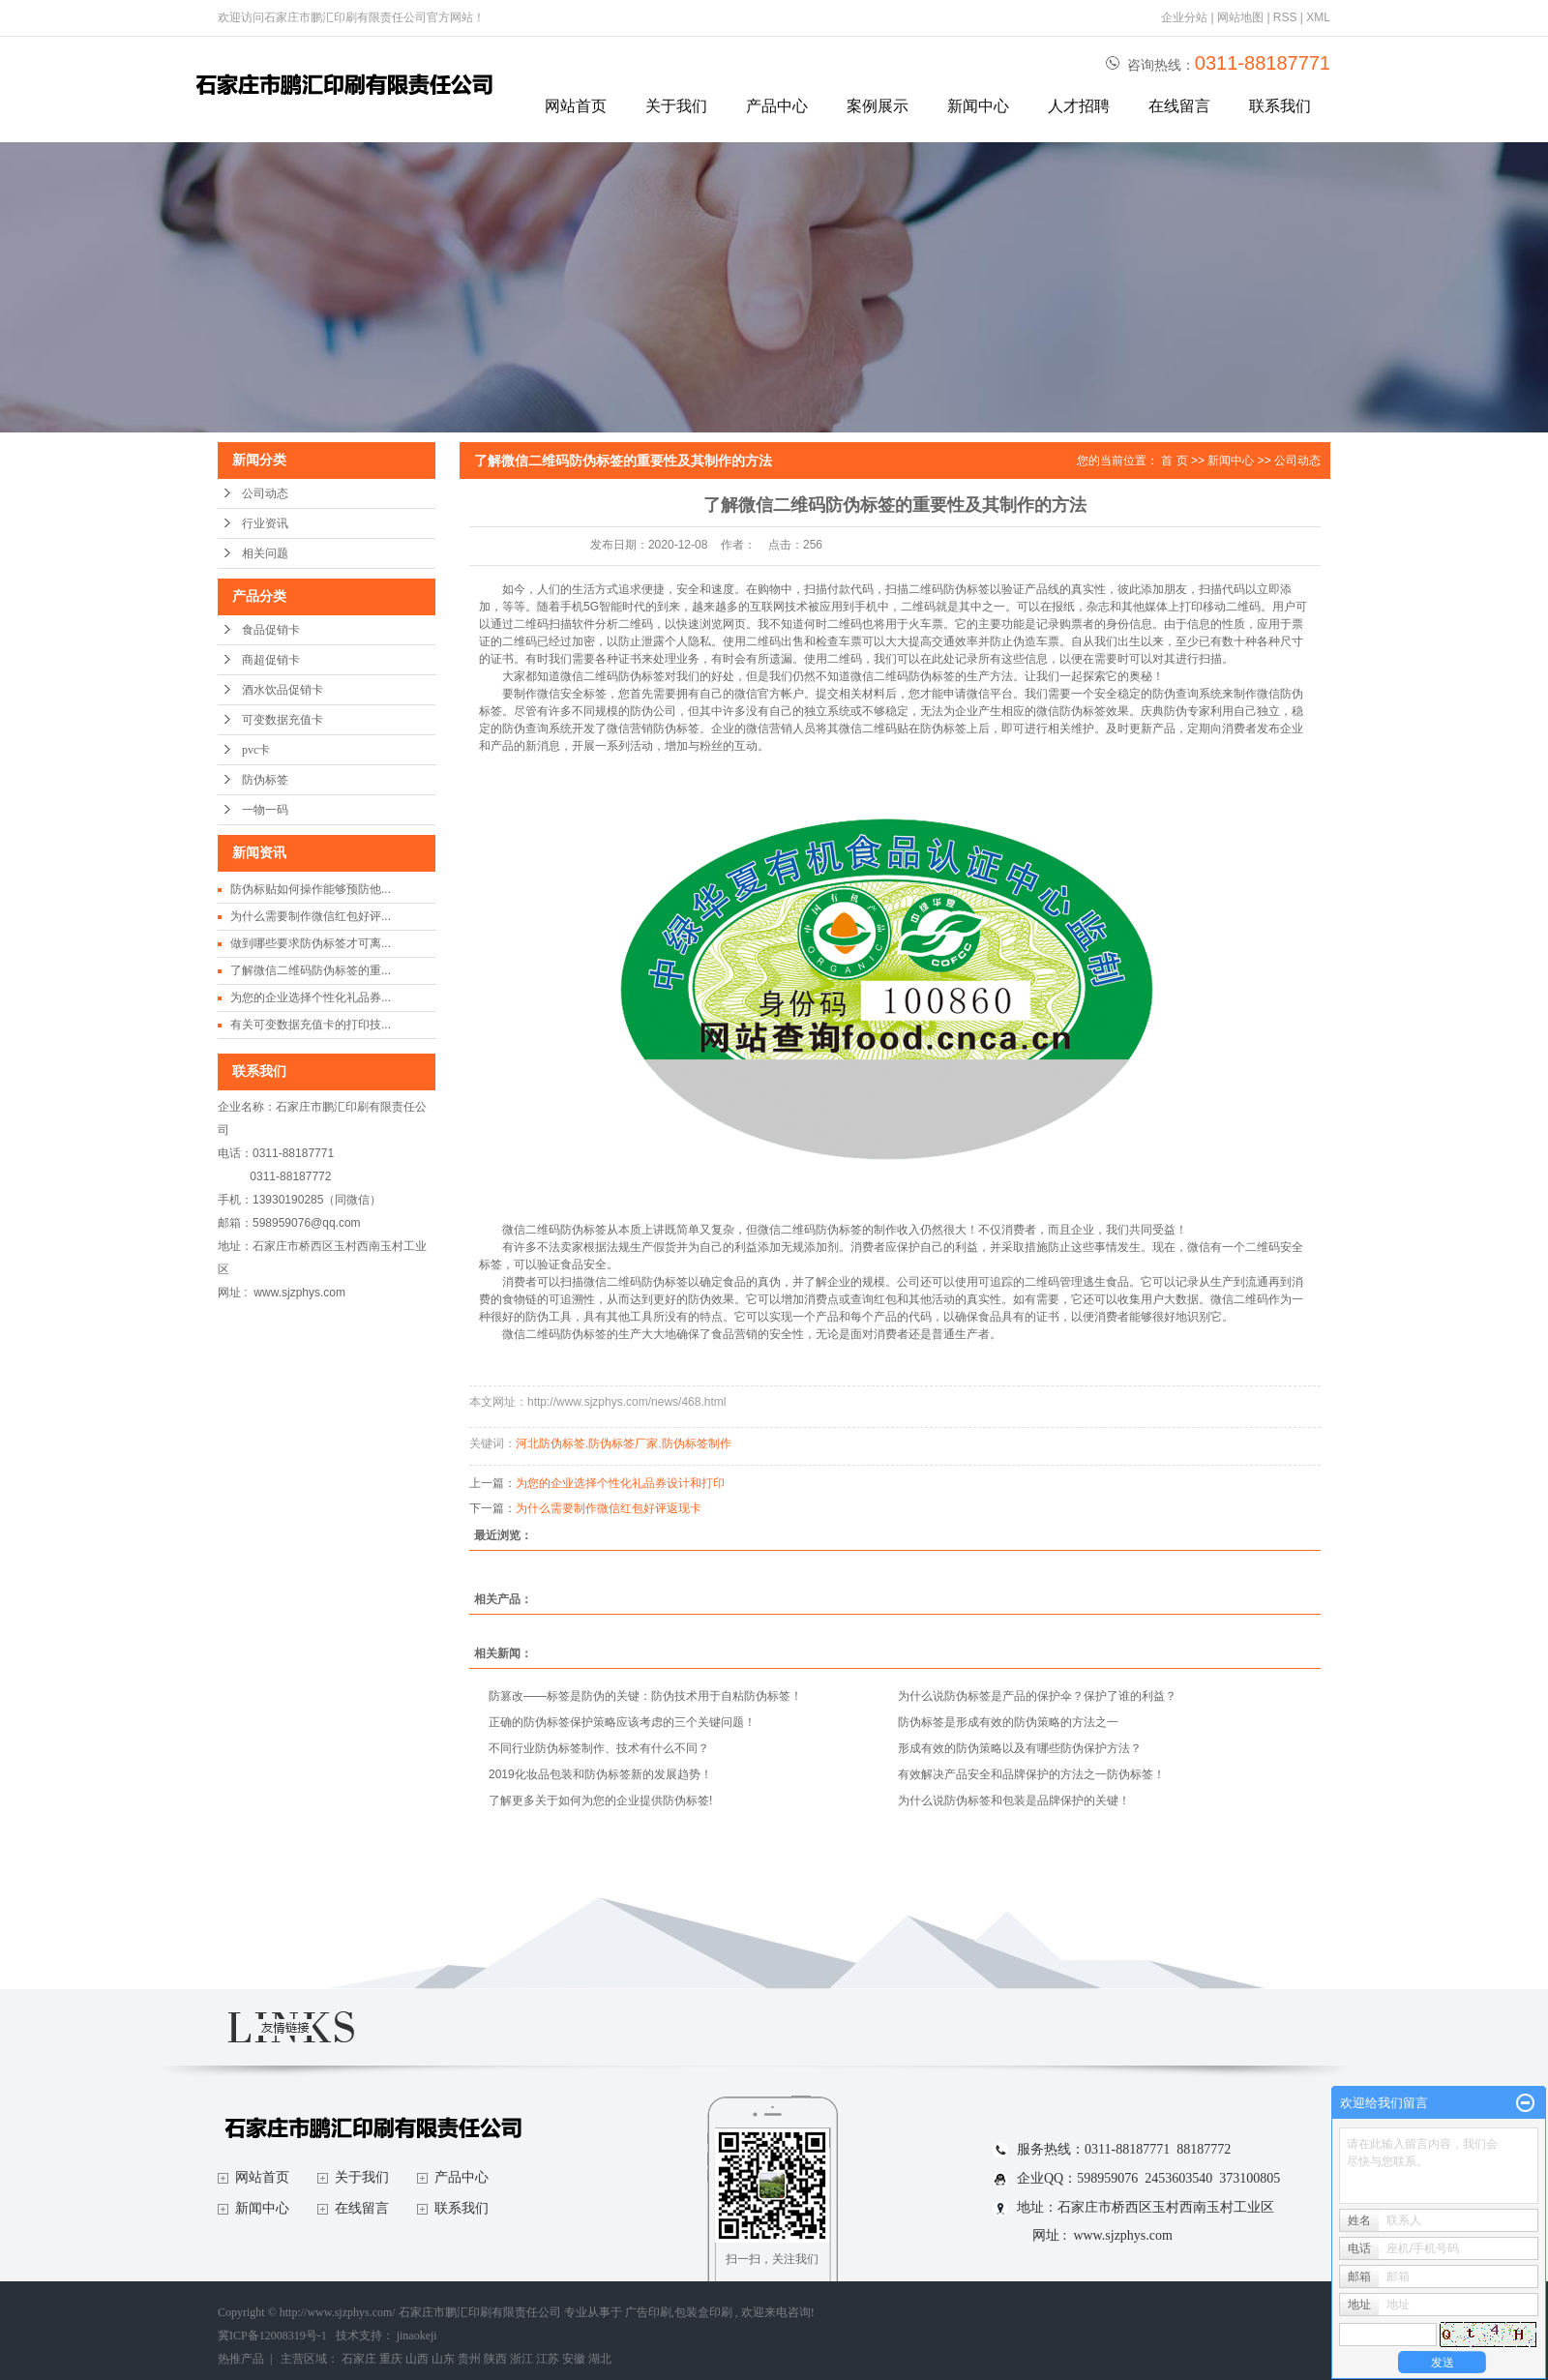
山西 (417, 2358)
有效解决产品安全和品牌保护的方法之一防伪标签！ (1031, 1774)
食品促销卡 (271, 630)
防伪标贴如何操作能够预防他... (310, 889)
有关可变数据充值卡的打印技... (310, 1024)
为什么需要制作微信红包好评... (310, 916)
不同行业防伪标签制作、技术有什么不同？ (599, 1748)
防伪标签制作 (696, 1443)
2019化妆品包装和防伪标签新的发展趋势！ (600, 1774)
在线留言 (1179, 106)
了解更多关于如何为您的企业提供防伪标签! (600, 1800)
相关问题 (265, 553)
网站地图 (1241, 17)
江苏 (547, 2358)
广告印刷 (648, 2312)
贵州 (469, 2358)
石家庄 (359, 2358)
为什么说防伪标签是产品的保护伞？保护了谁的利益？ (1037, 1696)
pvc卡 (256, 750)
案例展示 (877, 106)
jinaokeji (417, 2335)
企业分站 (1184, 17)
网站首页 (576, 106)
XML (1318, 17)
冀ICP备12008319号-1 (272, 2335)
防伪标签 (265, 780)
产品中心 (777, 106)
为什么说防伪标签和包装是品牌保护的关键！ (1014, 1800)
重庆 (390, 2358)
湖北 (599, 2358)
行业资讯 (265, 523)
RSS (1285, 17)
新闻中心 (978, 106)
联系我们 (1280, 106)
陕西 (495, 2358)
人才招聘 (1079, 106)
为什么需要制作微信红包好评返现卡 (608, 1508)
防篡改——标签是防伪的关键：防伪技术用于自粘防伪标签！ (645, 1696)
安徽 (573, 2358)
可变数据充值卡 (282, 720)
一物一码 (265, 810)
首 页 (1174, 460)
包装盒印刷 (703, 2312)
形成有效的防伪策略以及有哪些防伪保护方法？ (1020, 1748)
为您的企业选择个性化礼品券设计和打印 (620, 1483)
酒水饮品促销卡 (282, 690)
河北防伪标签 (550, 1443)
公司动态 (265, 493)
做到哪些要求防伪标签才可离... (310, 943)
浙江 (521, 2358)
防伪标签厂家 (623, 1443)
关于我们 (676, 106)
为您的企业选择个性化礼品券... (310, 997)
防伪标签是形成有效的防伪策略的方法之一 (1008, 1722)
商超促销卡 (271, 660)
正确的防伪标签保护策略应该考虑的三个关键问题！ (622, 1722)
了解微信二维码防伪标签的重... (310, 970)
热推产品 (241, 2358)
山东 (443, 2358)
